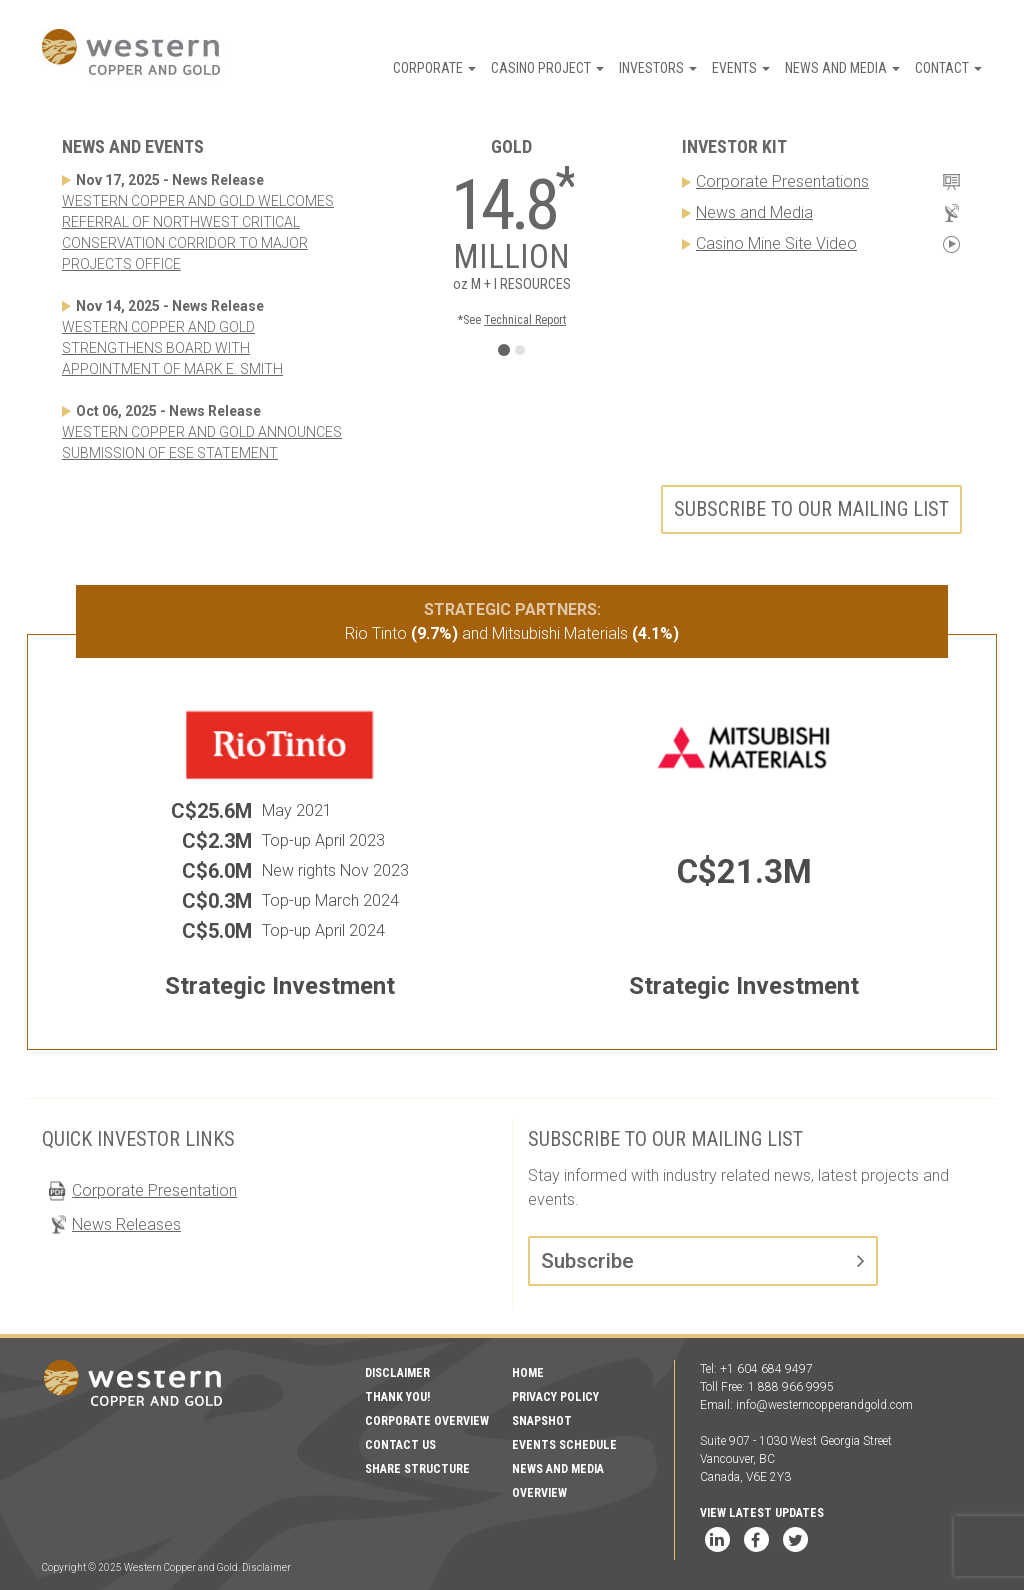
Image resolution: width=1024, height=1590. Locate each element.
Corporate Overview (427, 1421)
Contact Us (400, 1445)
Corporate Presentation (154, 1190)
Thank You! (397, 1397)
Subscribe (587, 1261)
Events (741, 68)
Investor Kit (734, 146)
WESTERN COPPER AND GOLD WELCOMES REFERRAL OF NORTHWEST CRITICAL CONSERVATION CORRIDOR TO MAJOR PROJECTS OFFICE (198, 232)
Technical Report (525, 320)
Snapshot (542, 1421)
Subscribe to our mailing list (811, 509)
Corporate (434, 68)
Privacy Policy (555, 1397)
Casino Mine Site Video (776, 243)
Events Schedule (564, 1445)
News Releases (126, 1224)
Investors (658, 68)
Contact (948, 68)
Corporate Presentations (782, 181)
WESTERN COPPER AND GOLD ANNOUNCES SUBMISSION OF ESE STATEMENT (202, 442)
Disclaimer (397, 1373)
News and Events (133, 146)
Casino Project (547, 68)
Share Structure (417, 1469)
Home (528, 1373)
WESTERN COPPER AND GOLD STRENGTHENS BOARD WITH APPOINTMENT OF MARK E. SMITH (172, 348)
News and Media (842, 68)
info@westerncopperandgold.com (824, 1405)
